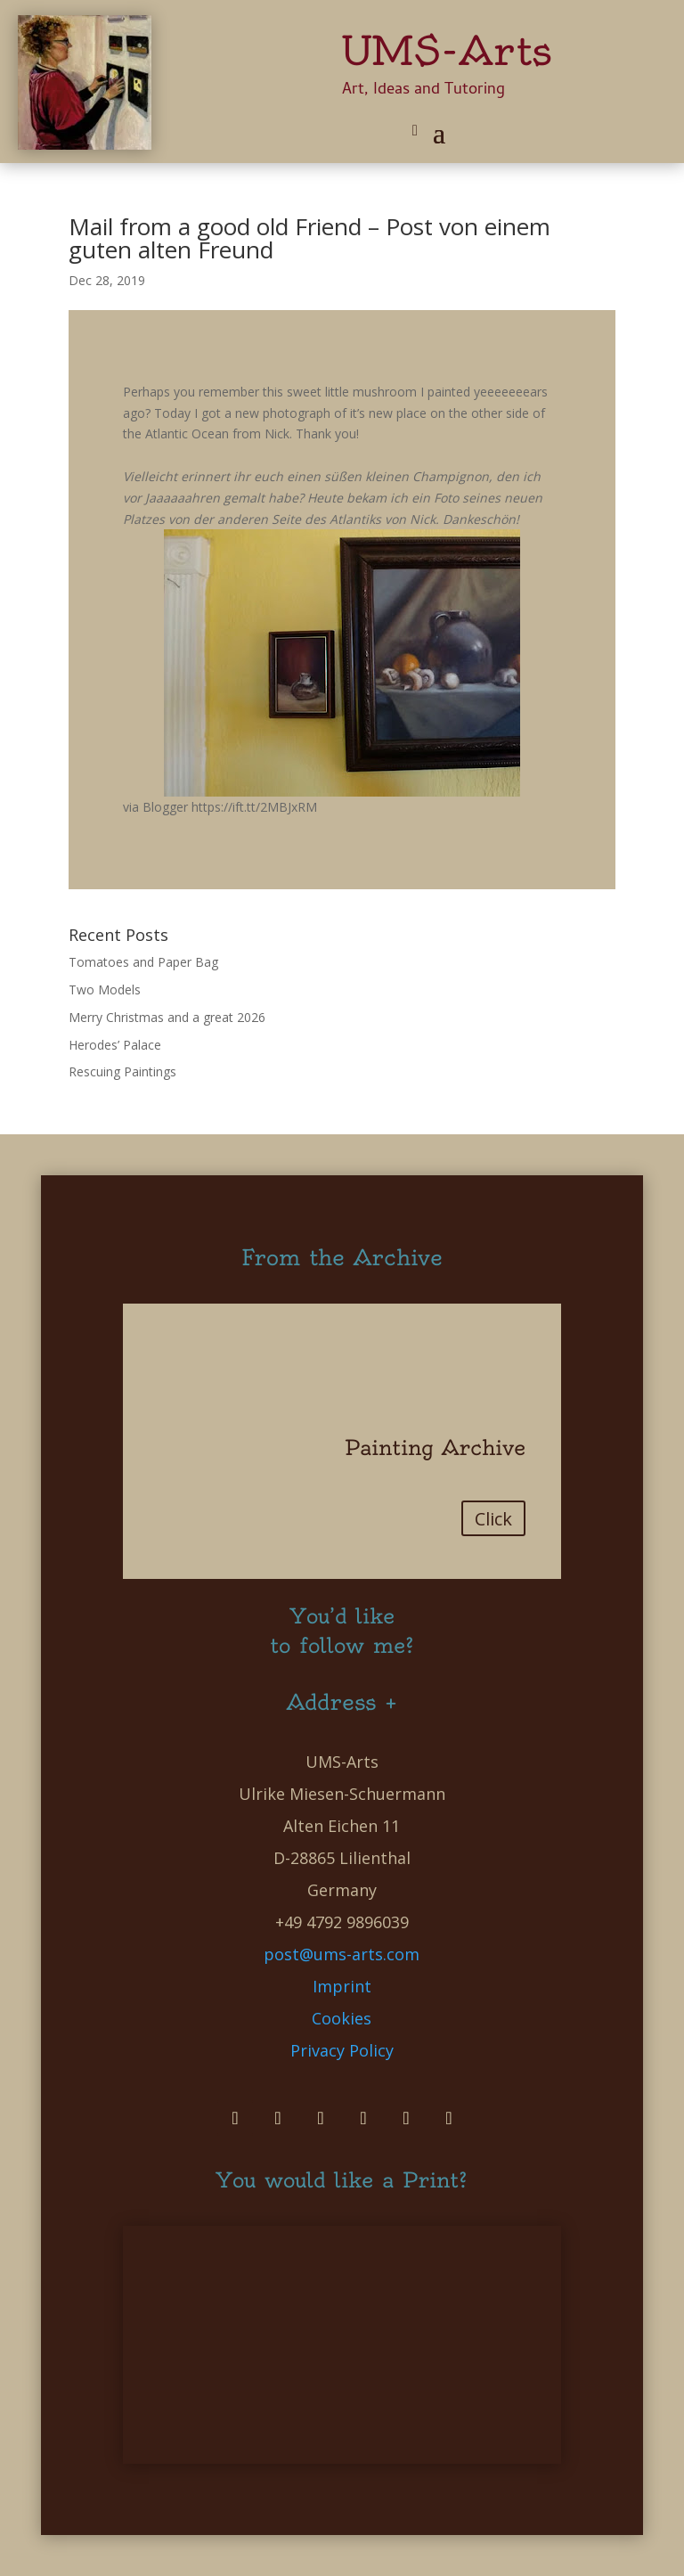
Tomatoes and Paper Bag (143, 961)
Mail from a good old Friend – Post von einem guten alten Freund (309, 238)
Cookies (341, 2018)
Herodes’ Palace (115, 1044)
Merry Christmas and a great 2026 (167, 1017)
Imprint (342, 1986)
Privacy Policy (342, 2050)
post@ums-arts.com (341, 1954)
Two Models (105, 989)
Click (493, 1519)
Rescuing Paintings (122, 1071)
